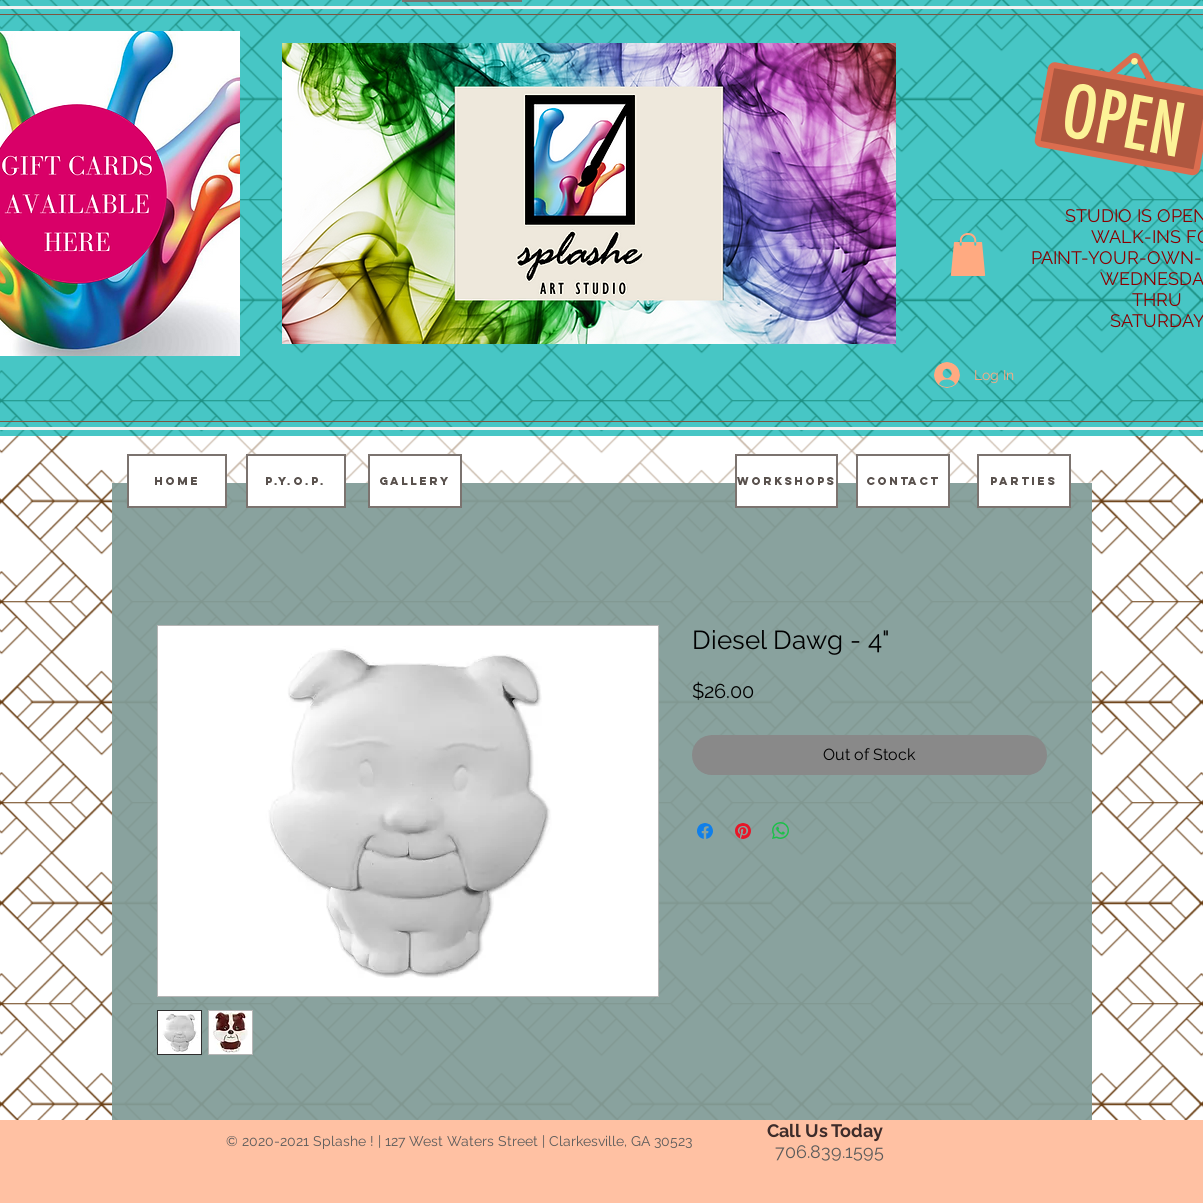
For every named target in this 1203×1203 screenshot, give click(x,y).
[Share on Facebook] (705, 831)
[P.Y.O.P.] (296, 481)
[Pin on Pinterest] (743, 831)
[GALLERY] (415, 481)
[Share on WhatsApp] (781, 831)
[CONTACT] (903, 481)
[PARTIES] (1024, 481)
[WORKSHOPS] (786, 481)
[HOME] (177, 481)
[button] (968, 254)
